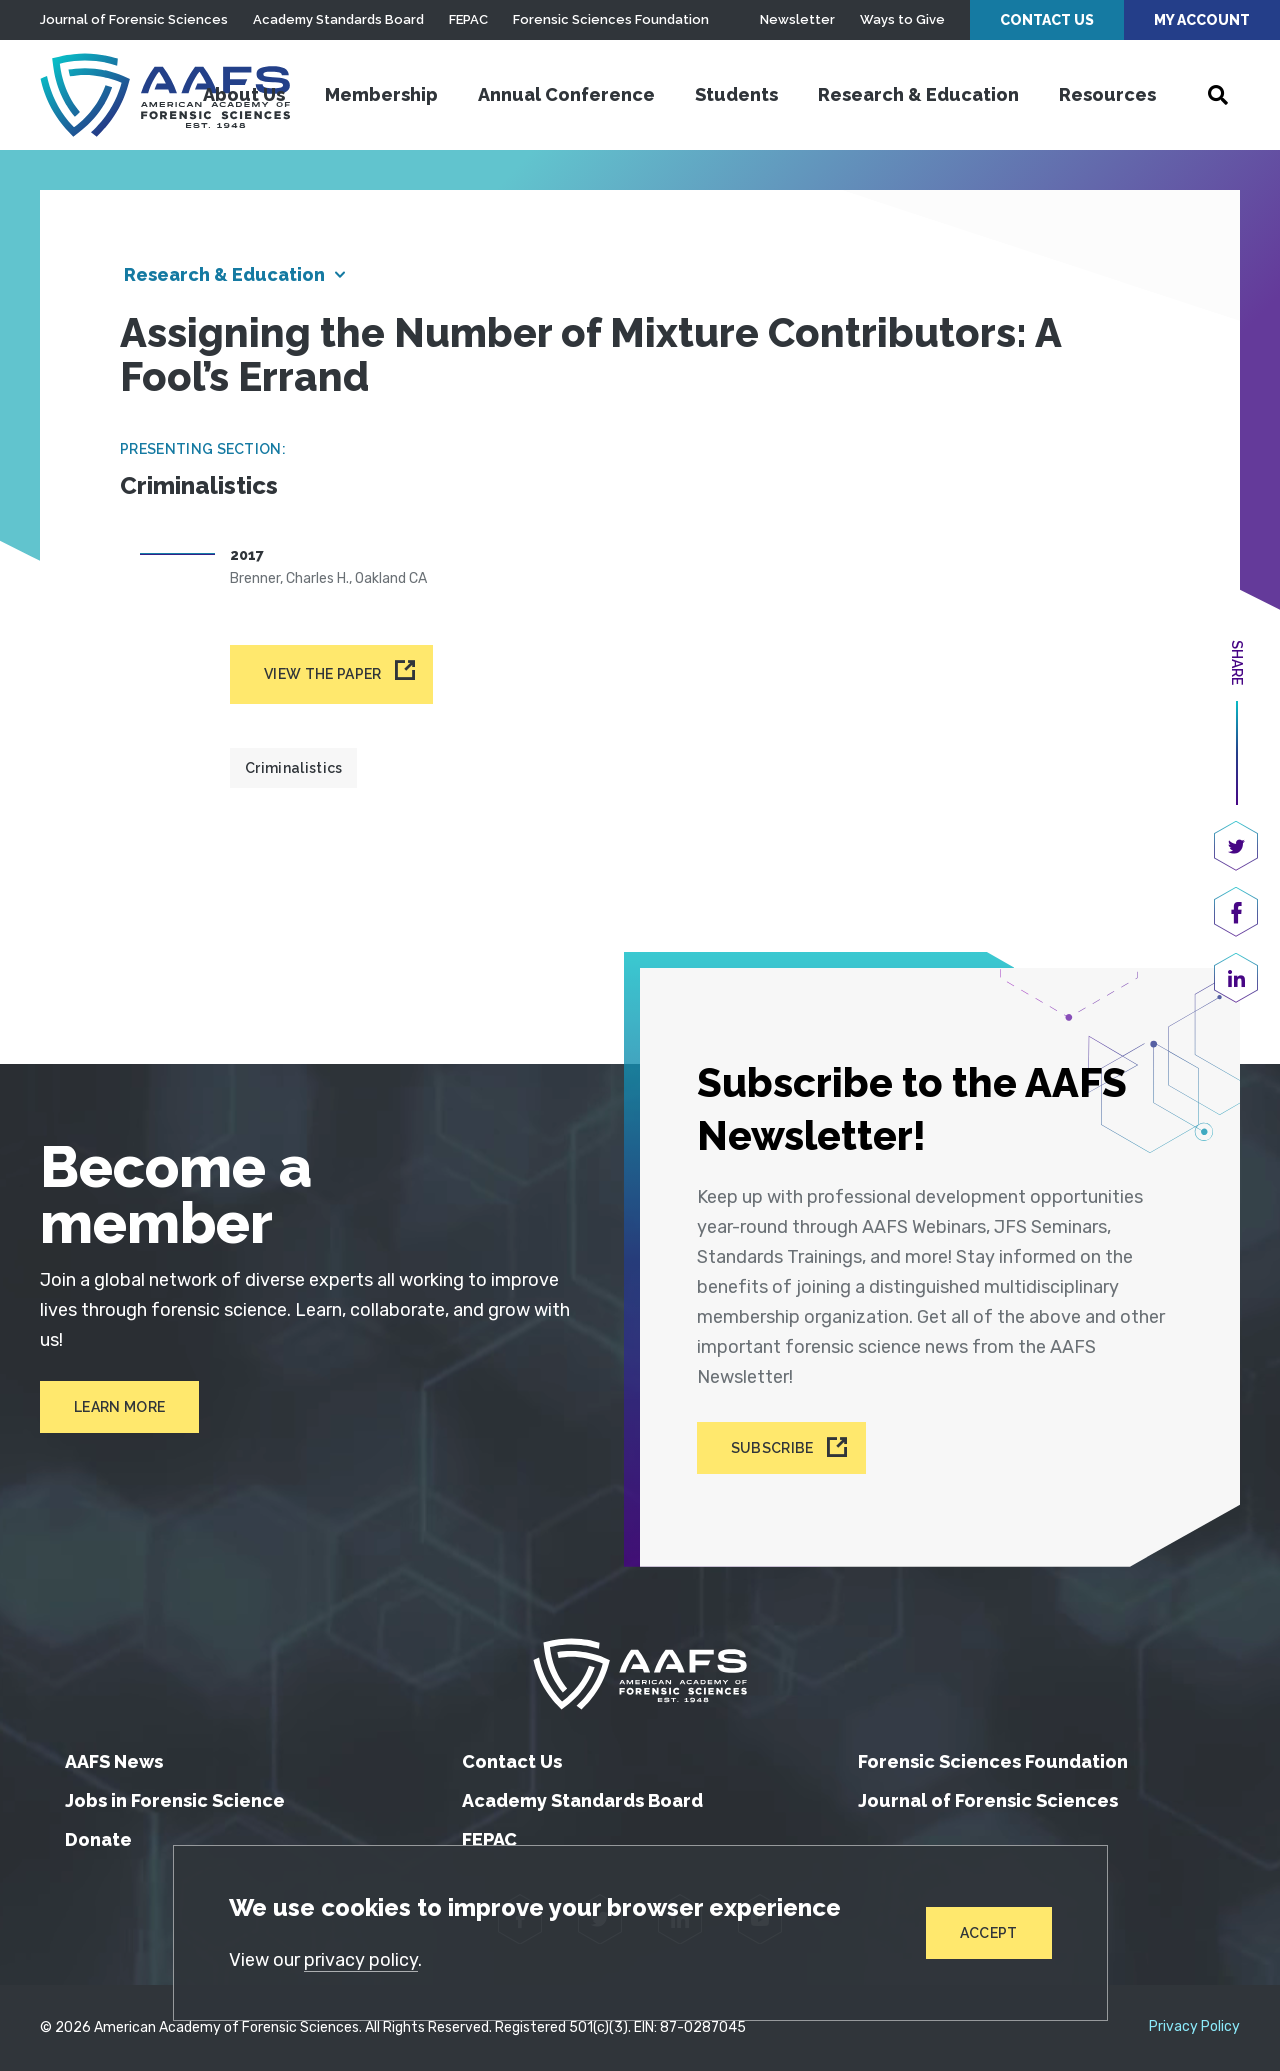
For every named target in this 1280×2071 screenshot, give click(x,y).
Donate (98, 1839)
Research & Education (918, 94)
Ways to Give (902, 19)
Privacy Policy (1194, 2027)
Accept (989, 1933)
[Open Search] (1218, 95)
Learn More (119, 1407)
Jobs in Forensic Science (175, 1800)
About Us (244, 94)
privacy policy (361, 1960)
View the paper (322, 674)
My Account (1202, 20)
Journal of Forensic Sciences (134, 19)
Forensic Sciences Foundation (611, 19)
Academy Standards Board (338, 19)
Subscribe (772, 1448)
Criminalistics (293, 768)
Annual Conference (566, 94)
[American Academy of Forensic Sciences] (165, 95)
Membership (381, 94)
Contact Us (1047, 20)
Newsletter (797, 19)
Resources (1107, 94)
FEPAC (468, 19)
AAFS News (114, 1761)
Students (736, 94)
